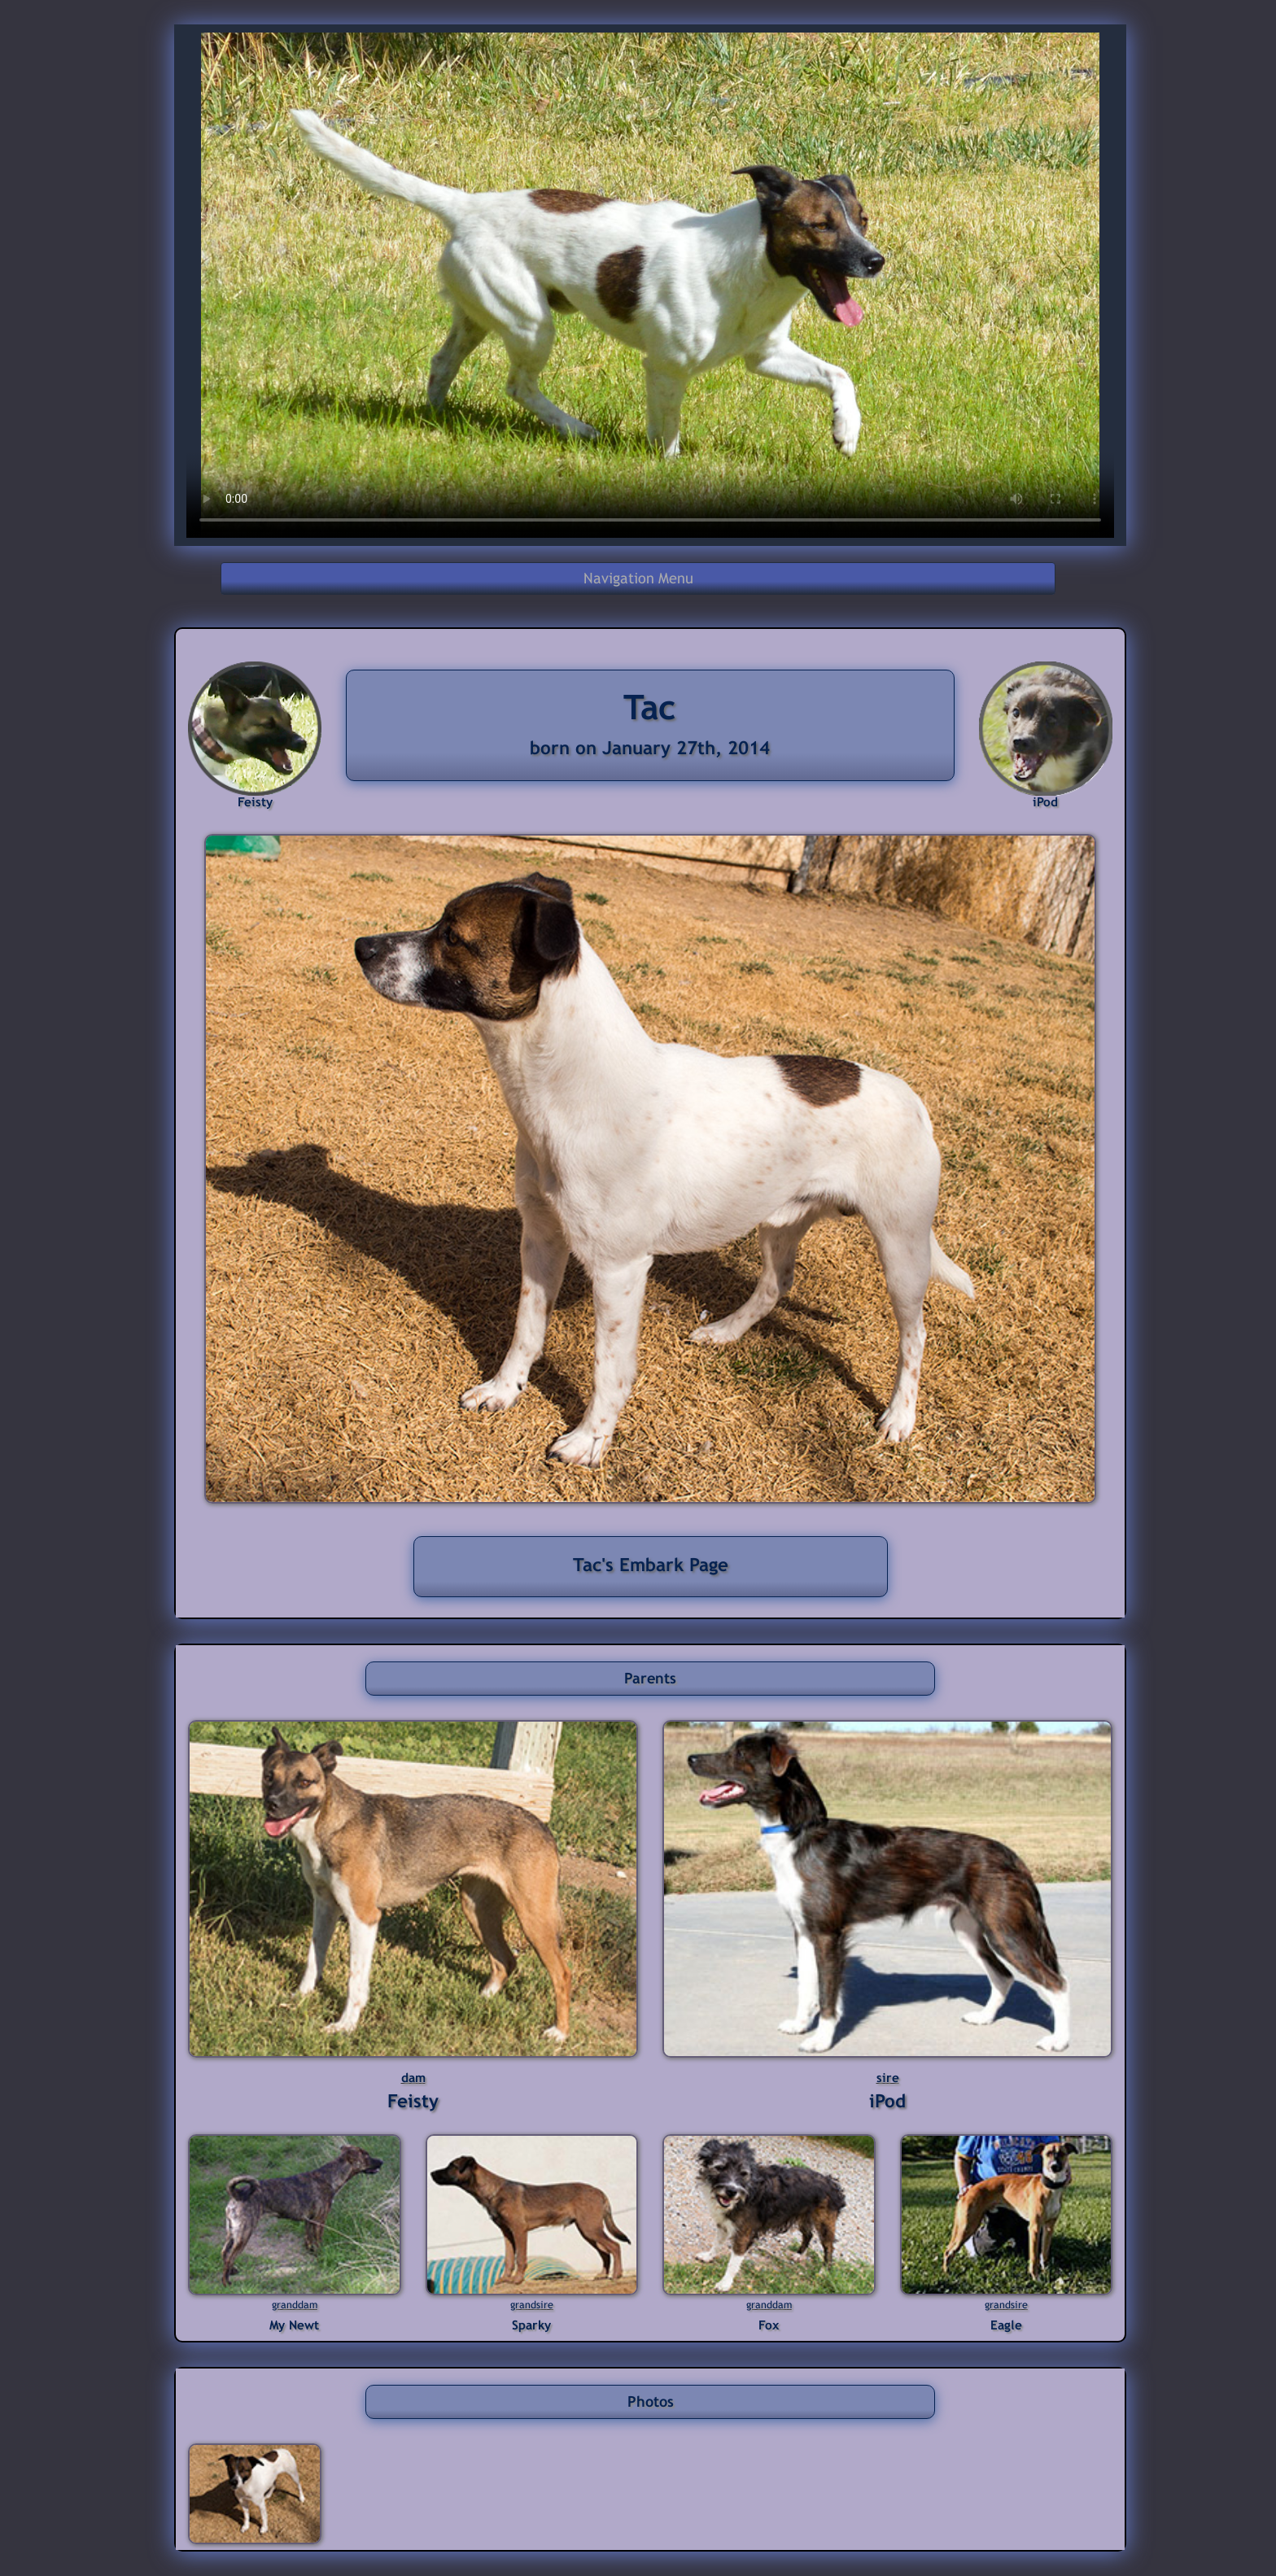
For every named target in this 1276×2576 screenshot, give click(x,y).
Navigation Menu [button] (638, 578)
